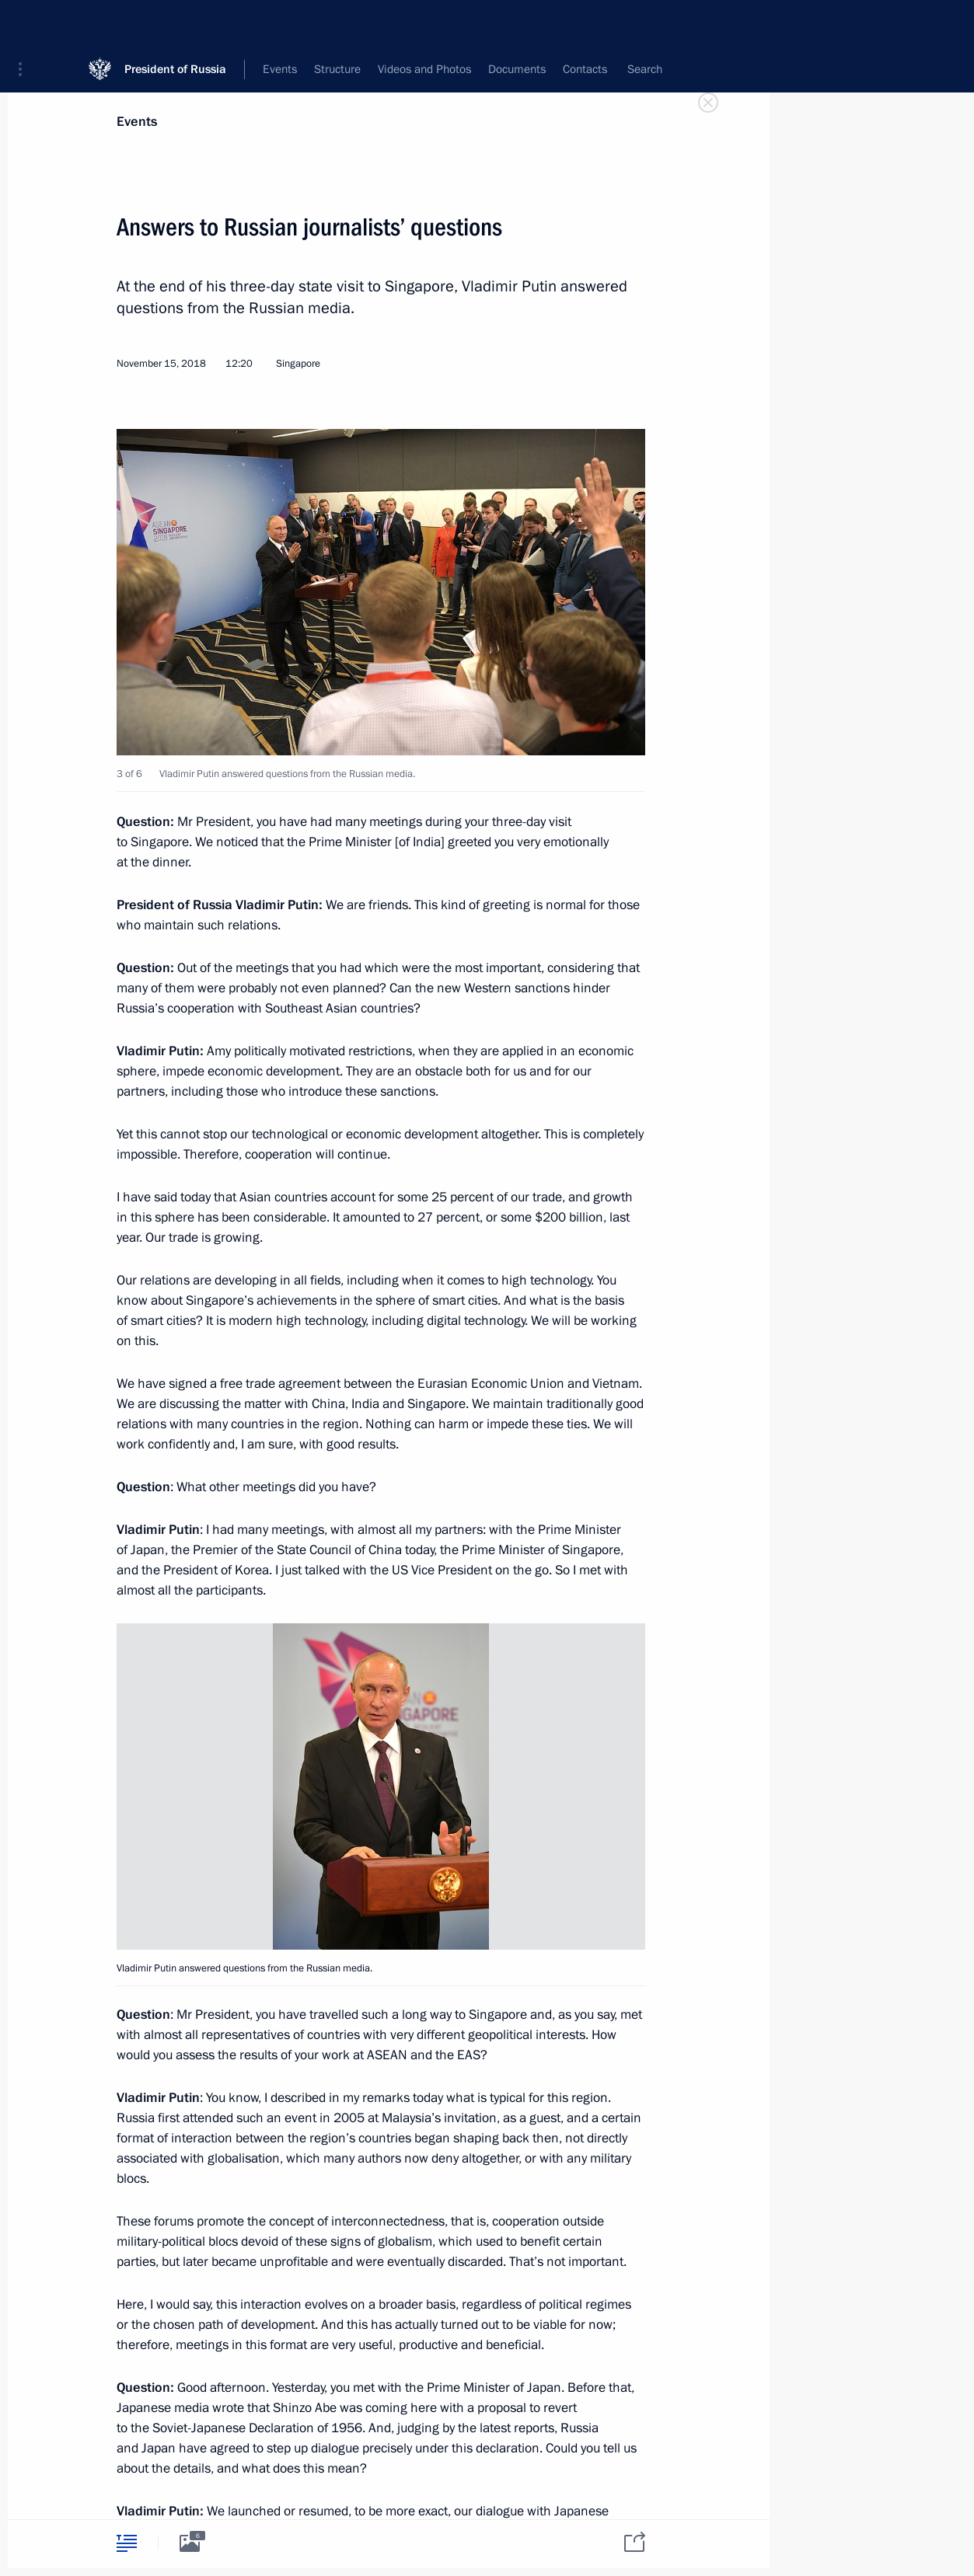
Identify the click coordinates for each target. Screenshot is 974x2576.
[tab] (127, 2543)
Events (137, 122)
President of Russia (175, 23)
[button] (25, 23)
